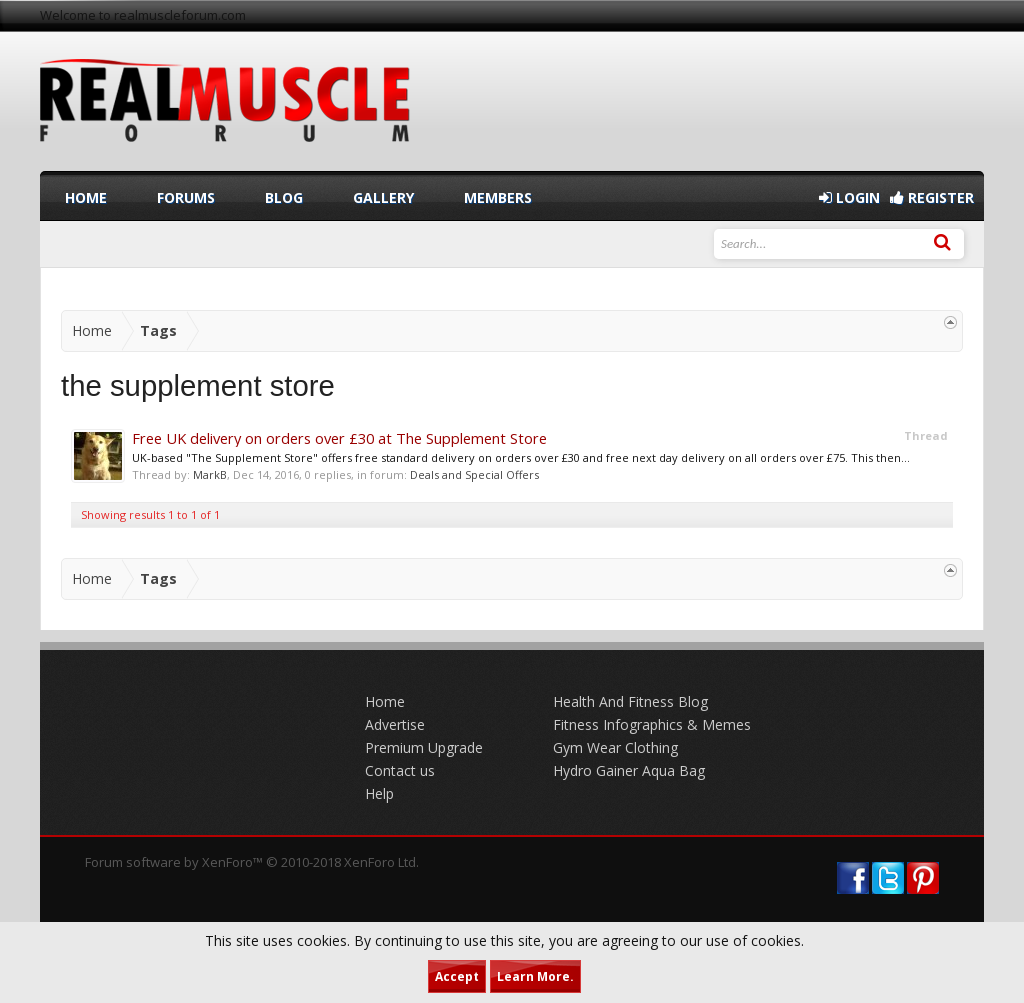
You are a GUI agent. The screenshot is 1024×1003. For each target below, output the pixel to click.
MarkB (210, 474)
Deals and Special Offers (474, 474)
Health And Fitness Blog (630, 701)
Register (932, 197)
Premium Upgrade (424, 747)
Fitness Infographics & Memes (652, 724)
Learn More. (535, 976)
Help (379, 793)
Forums (186, 197)
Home (86, 197)
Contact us (400, 770)
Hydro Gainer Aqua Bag (629, 770)
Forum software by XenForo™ (252, 862)
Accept (457, 976)
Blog (284, 197)
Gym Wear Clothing (615, 747)
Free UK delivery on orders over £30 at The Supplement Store (339, 438)
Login (849, 197)
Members (498, 197)
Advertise (395, 724)
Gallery (383, 197)
